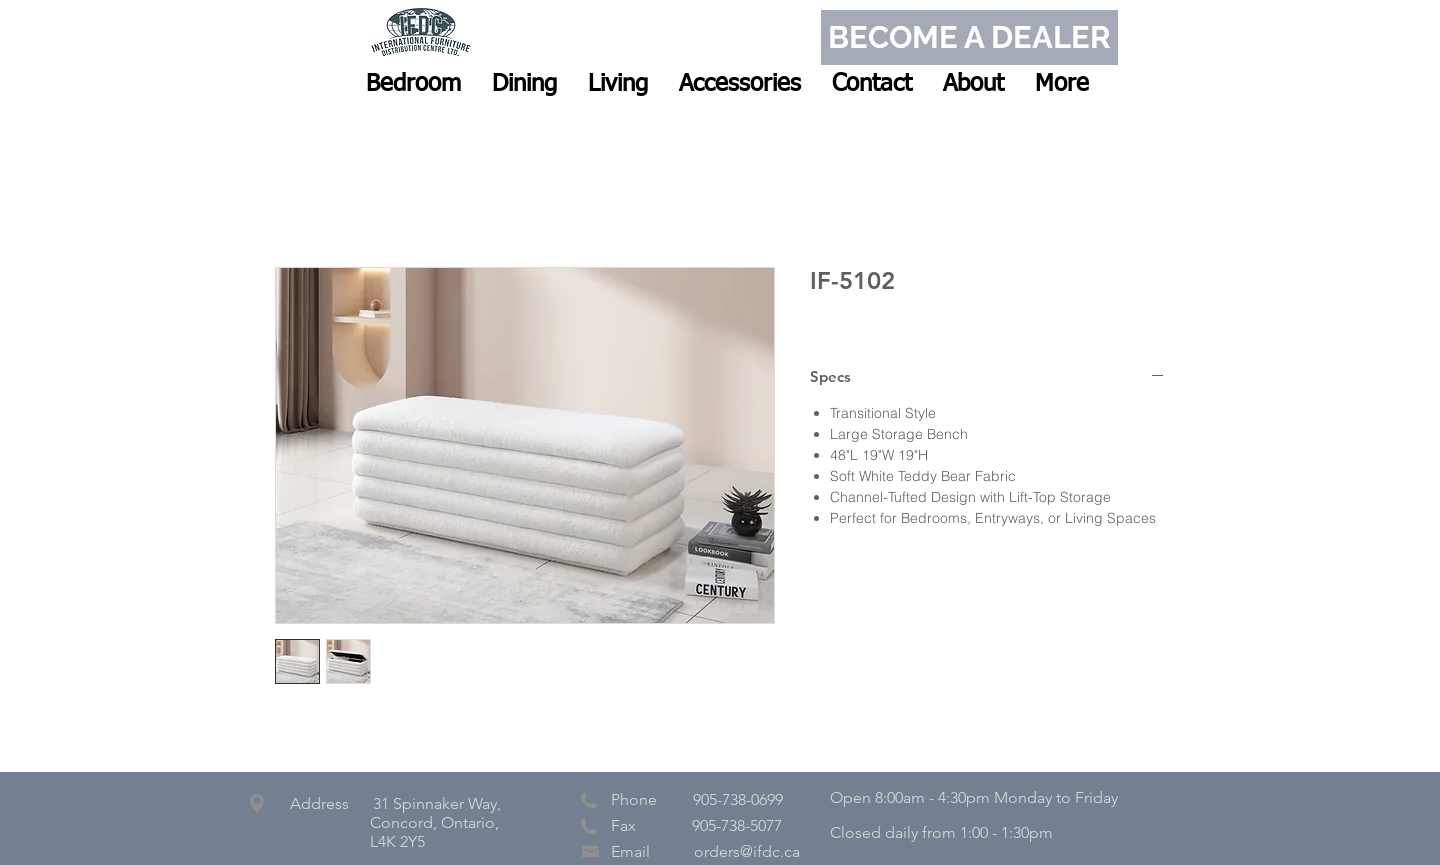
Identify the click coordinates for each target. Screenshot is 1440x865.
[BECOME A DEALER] (969, 37)
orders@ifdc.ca (747, 851)
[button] (413, 84)
